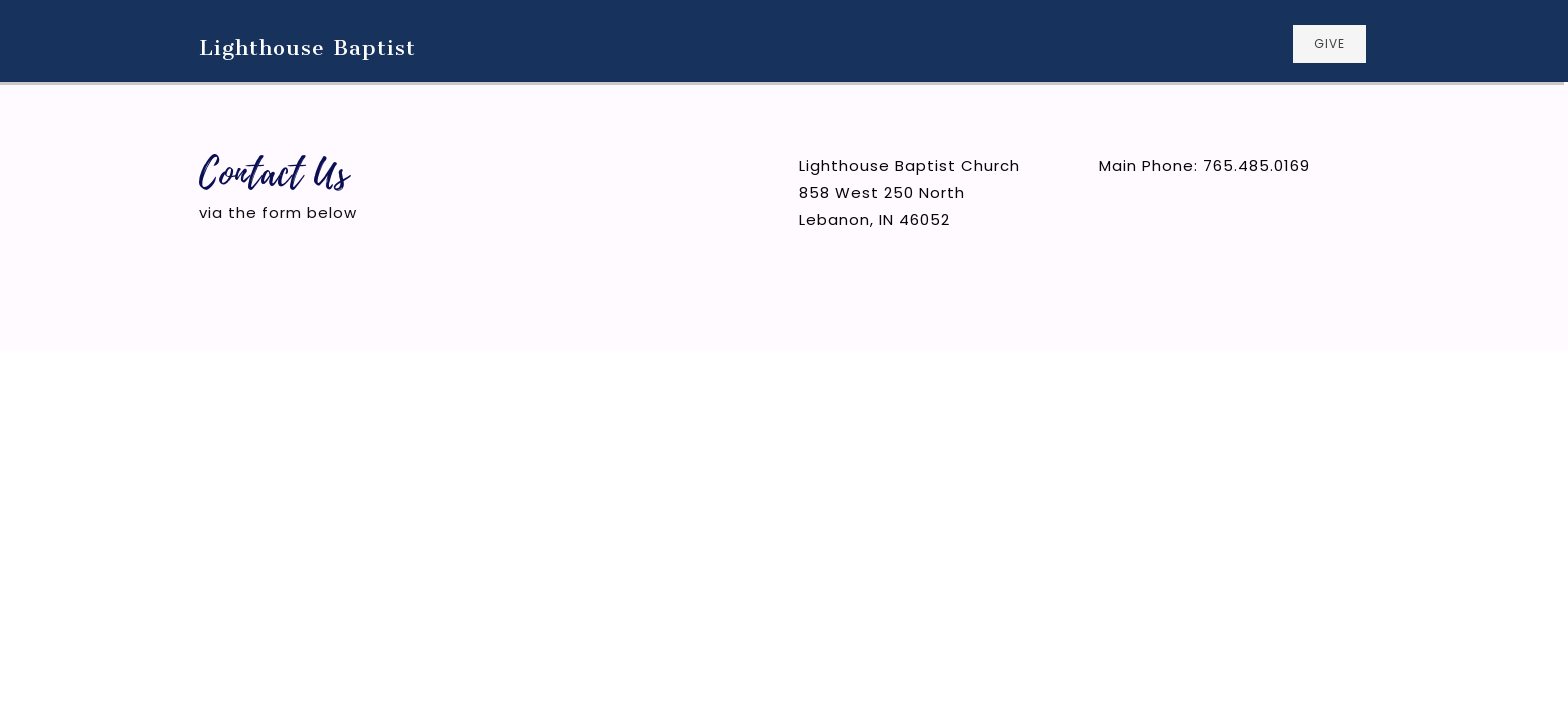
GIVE (1329, 43)
